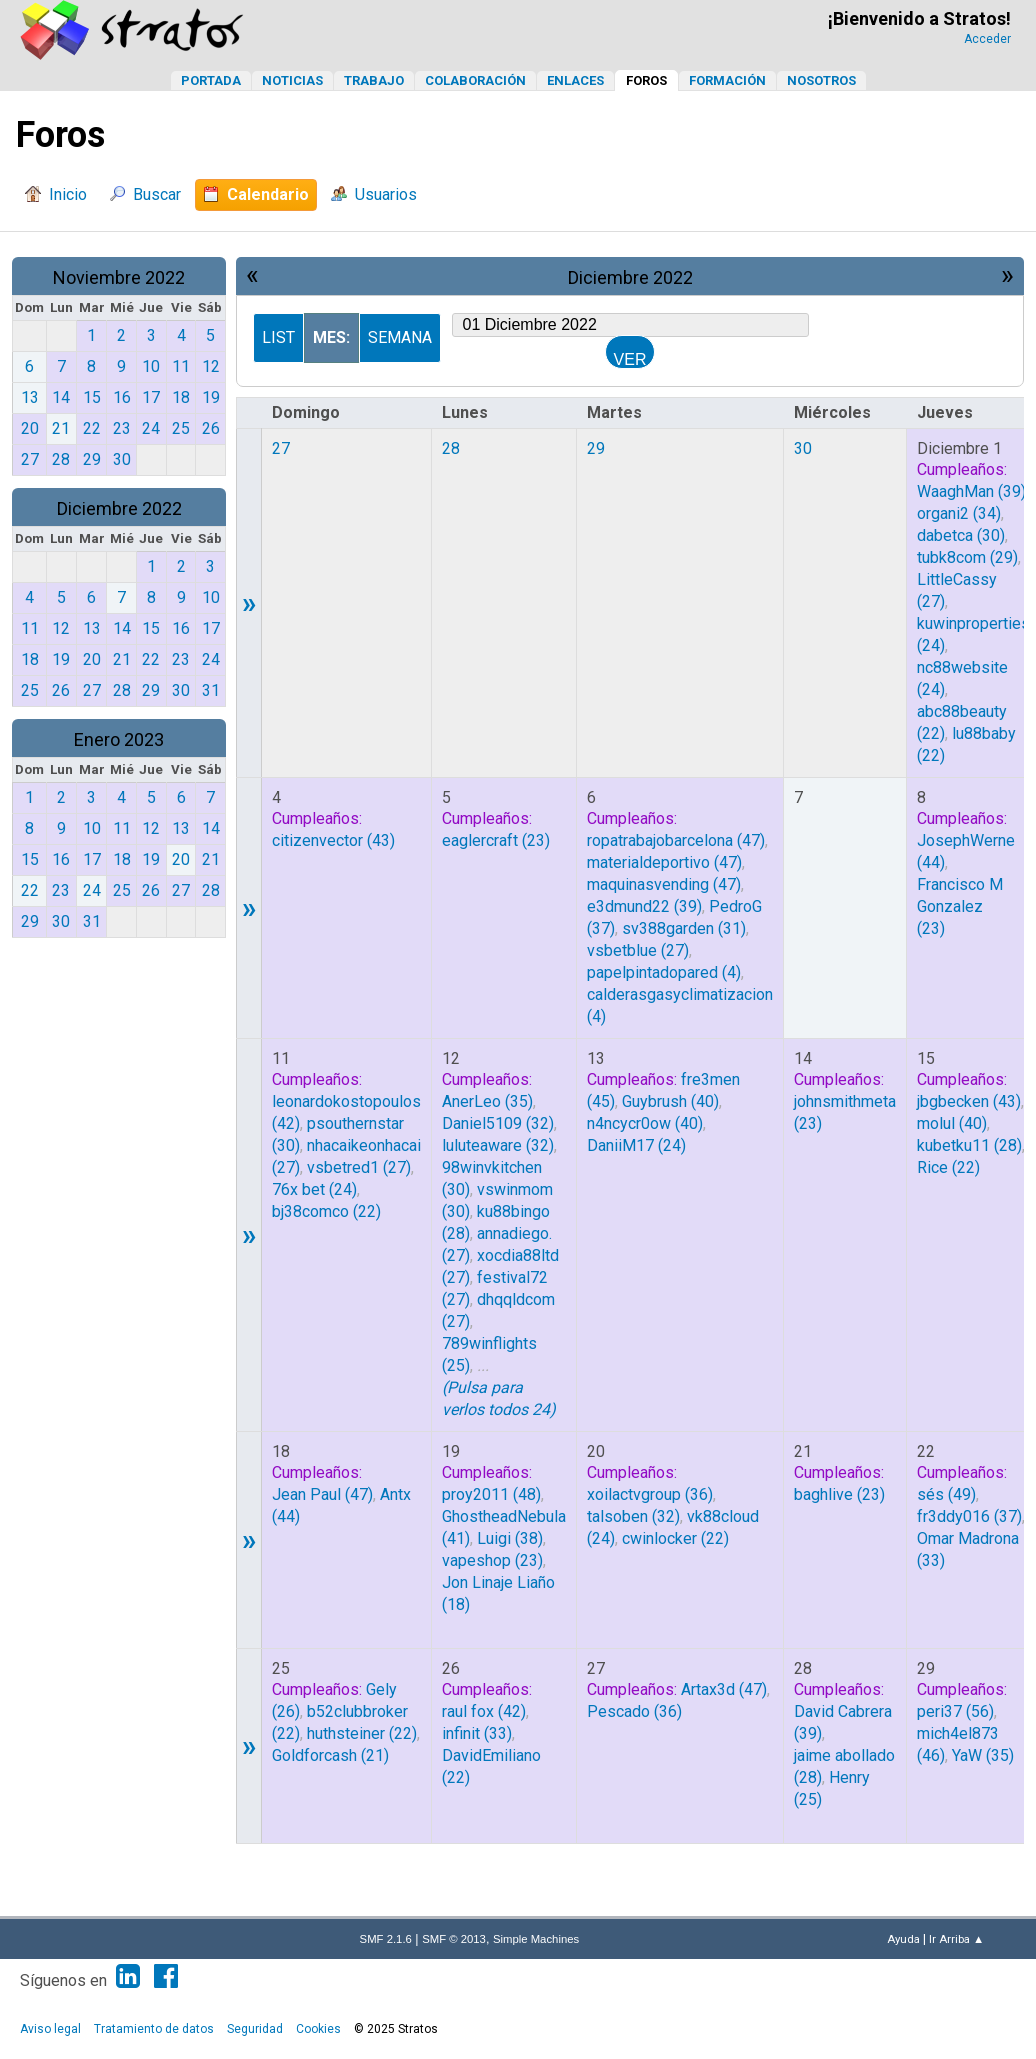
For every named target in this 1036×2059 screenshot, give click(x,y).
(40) (670, 1101)
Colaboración (475, 80)
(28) (969, 1145)
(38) (510, 1538)
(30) (961, 535)
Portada (211, 80)
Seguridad (255, 2029)
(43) (333, 840)
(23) (496, 840)
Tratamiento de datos (154, 2029)
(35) (487, 1101)
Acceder (987, 39)
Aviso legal (50, 2029)
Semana (400, 337)
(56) (955, 1711)
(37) (969, 1516)
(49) (946, 1494)
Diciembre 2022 (119, 508)
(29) (967, 557)
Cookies (318, 2029)
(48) (491, 1494)
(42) (484, 1711)
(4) (664, 972)
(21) (330, 1755)
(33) (477, 1733)
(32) (498, 1123)
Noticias (292, 80)
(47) (676, 840)
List (278, 337)
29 (596, 448)
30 (803, 448)
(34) (959, 513)
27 (281, 448)
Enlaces (575, 80)
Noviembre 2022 (119, 277)
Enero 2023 (119, 739)
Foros (646, 80)
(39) (971, 491)
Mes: (331, 337)
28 (451, 448)
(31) (684, 928)
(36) (650, 1494)
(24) (314, 1189)
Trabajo (374, 80)
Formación (727, 80)
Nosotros (821, 80)
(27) (638, 950)
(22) (326, 1211)
